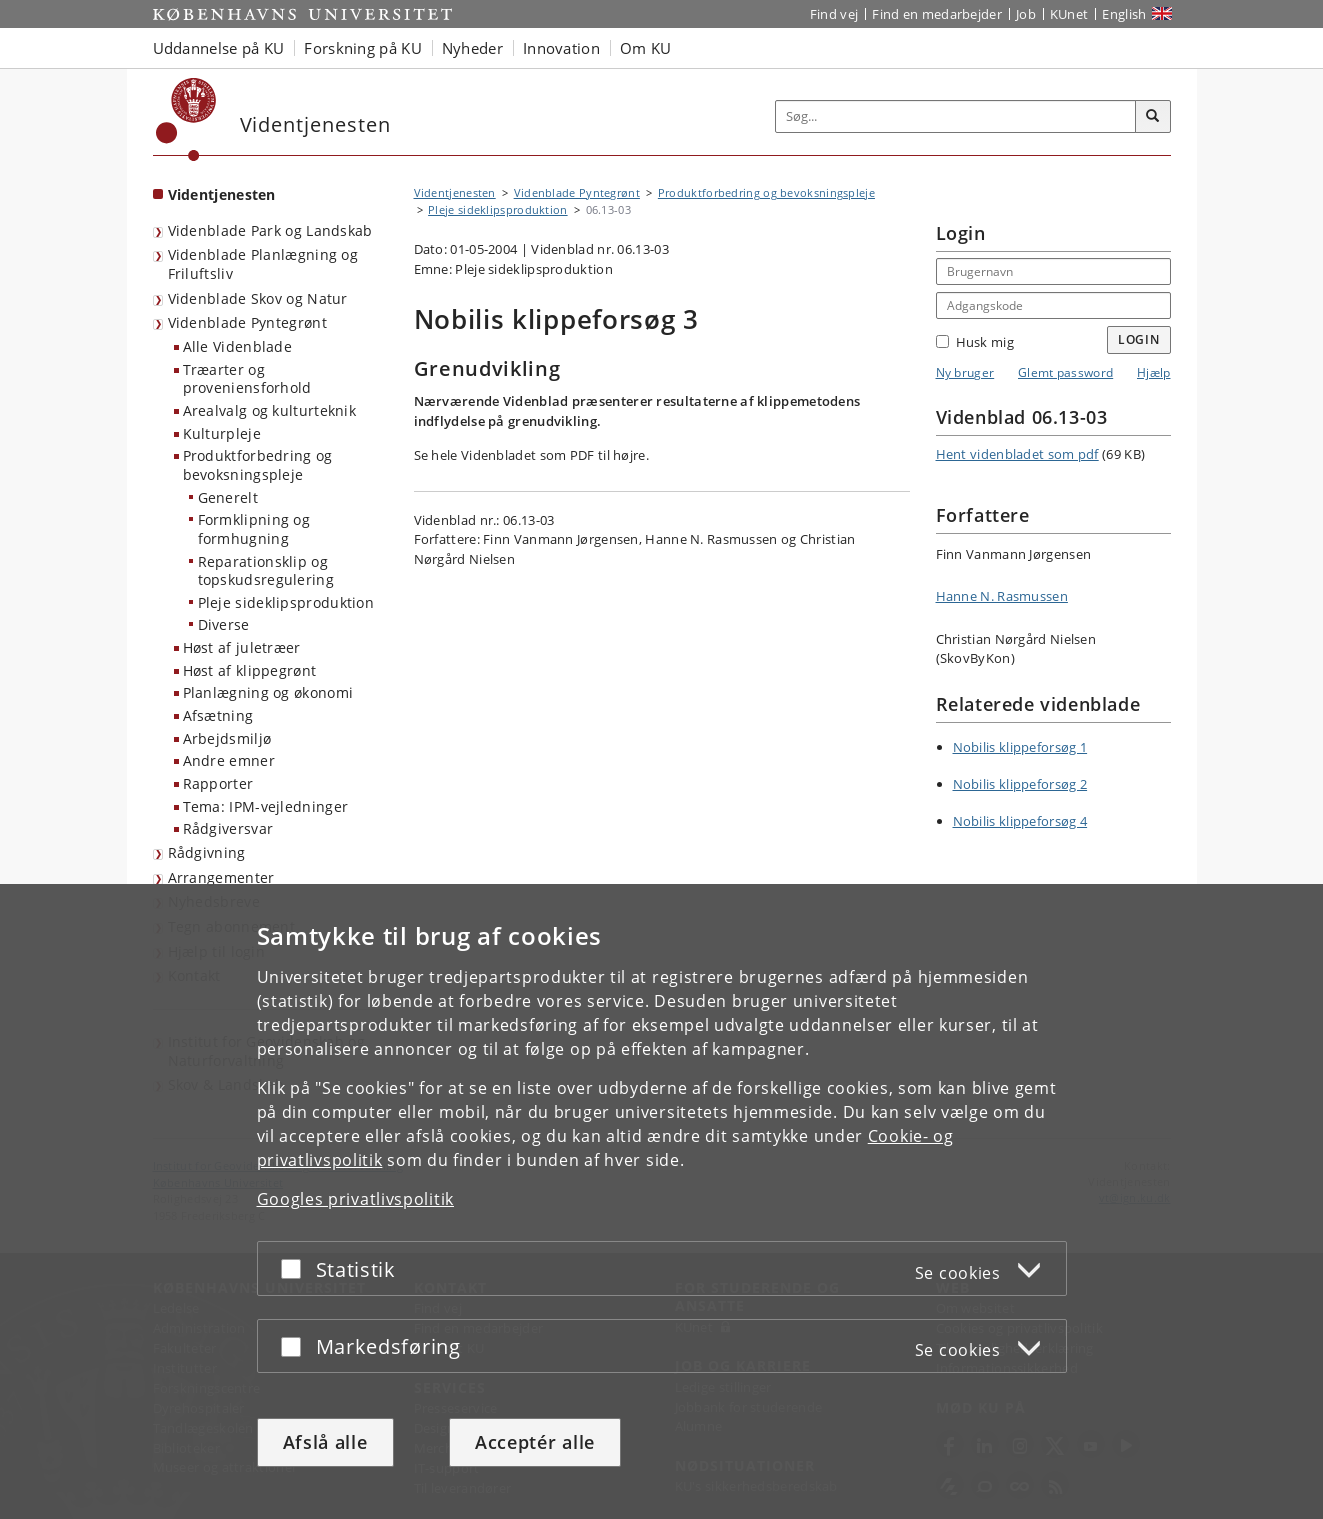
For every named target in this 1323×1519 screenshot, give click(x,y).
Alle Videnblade (238, 346)
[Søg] (1153, 117)
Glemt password (1065, 372)
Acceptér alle (535, 1442)
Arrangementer (221, 877)
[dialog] (661, 1201)
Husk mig (975, 342)
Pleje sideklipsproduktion (286, 602)
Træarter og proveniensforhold (247, 379)
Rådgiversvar (228, 828)
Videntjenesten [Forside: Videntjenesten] (222, 194)
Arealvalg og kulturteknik (270, 410)
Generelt (228, 497)
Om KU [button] (646, 48)
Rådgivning (207, 852)
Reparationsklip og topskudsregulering (266, 571)
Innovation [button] (561, 48)
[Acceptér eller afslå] (296, 1268)
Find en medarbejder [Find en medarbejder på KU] (937, 14)
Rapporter (218, 783)
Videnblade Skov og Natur (258, 298)
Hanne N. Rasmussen (1002, 596)
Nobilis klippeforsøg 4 (1020, 821)
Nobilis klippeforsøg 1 (1020, 747)
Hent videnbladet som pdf (1017, 454)
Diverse (224, 624)
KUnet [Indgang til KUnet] (1069, 14)
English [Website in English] (1124, 14)
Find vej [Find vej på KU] (834, 14)
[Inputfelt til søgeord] (956, 116)
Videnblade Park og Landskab (270, 230)
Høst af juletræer (242, 647)
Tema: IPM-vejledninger (266, 806)
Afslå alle (325, 1442)
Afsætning (218, 715)
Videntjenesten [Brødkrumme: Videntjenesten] (455, 192)
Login (1139, 339)
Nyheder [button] (472, 48)
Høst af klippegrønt (250, 670)
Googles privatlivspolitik (356, 1199)
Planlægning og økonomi (268, 692)
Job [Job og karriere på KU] (1026, 14)
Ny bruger (965, 372)
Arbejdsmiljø (227, 738)
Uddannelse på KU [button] (219, 48)
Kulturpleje (222, 433)
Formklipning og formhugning (254, 529)
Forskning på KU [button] (363, 48)
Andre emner (229, 760)
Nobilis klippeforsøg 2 (1020, 784)
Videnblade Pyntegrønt (247, 322)
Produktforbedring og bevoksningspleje (258, 465)
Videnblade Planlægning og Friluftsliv (263, 264)
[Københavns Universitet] (186, 119)
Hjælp (1154, 372)
